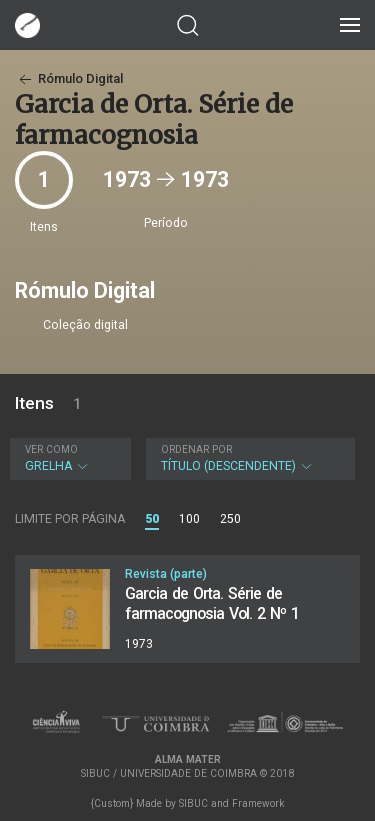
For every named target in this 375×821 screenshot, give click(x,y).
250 (230, 519)
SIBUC (193, 803)
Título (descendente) (248, 458)
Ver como (51, 449)
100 (189, 519)
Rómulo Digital (69, 78)
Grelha (68, 458)
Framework (258, 803)
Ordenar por (196, 449)
